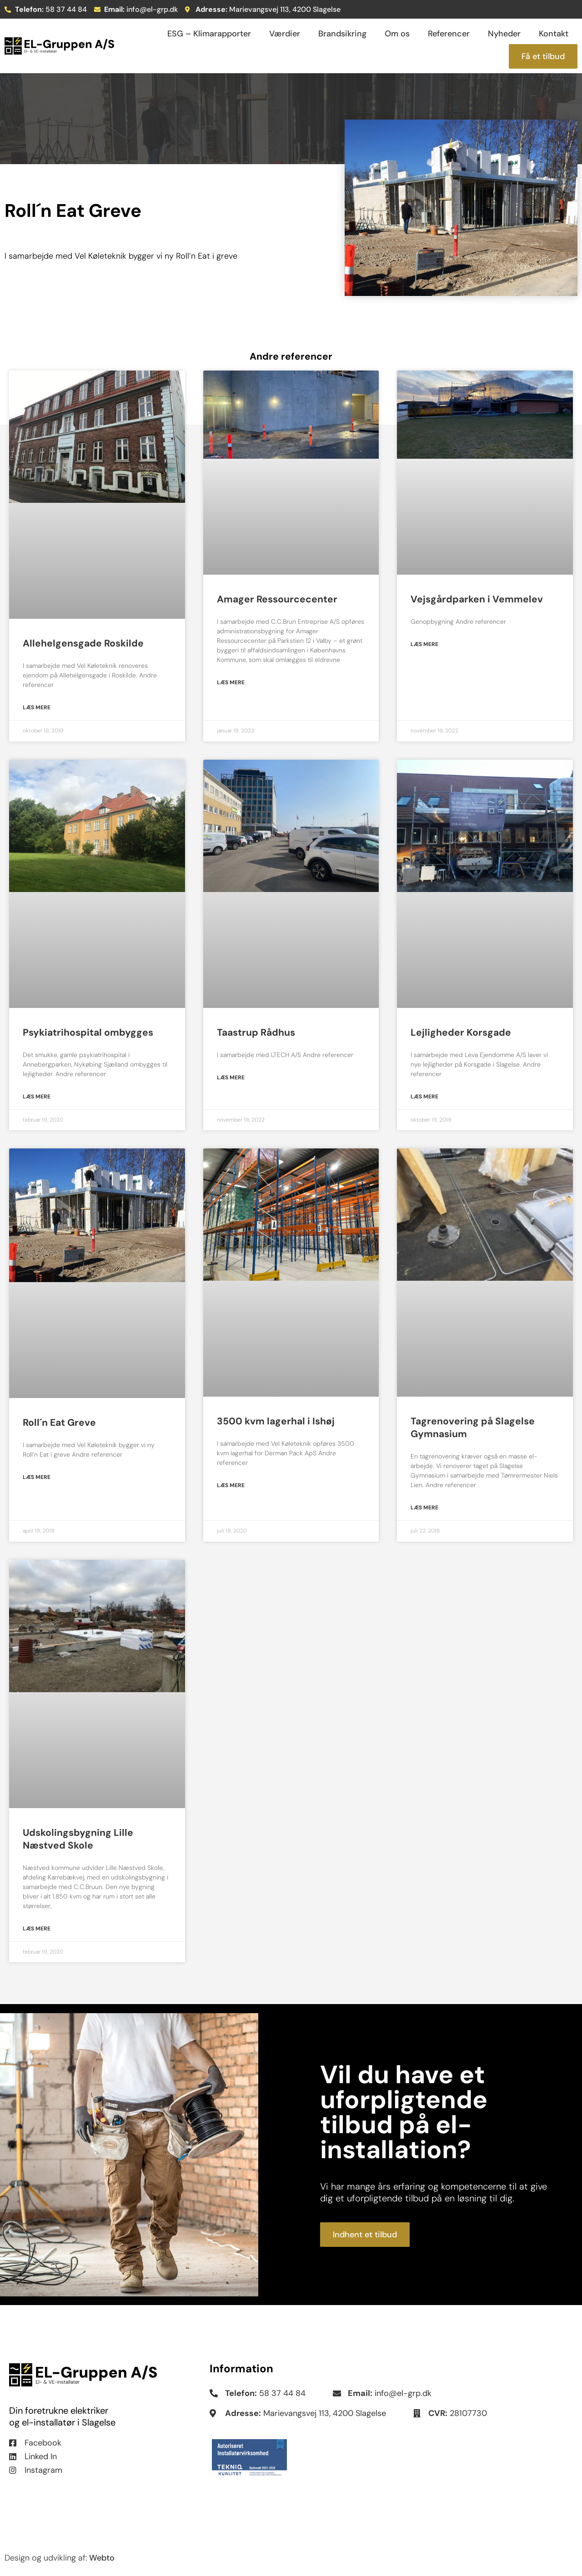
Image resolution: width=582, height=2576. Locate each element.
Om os (397, 33)
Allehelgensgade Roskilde (83, 643)
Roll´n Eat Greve (59, 1422)
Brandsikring (342, 33)
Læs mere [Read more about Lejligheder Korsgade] (424, 1096)
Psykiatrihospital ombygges (88, 1032)
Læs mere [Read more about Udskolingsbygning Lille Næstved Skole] (36, 1928)
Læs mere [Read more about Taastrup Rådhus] (231, 1077)
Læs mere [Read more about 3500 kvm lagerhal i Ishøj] (231, 1485)
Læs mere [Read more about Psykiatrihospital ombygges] (36, 1096)
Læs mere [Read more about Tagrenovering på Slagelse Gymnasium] (424, 1507)
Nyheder (504, 33)
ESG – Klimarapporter (209, 33)
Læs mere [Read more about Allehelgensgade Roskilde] (36, 707)
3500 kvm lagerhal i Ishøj (276, 1421)
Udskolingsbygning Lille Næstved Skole (78, 1839)
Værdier (284, 33)
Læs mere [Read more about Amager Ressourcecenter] (231, 682)
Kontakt (553, 33)
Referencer (449, 33)
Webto (102, 2557)
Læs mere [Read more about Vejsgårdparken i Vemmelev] (424, 644)
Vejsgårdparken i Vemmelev (477, 599)
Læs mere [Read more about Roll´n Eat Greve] (36, 1477)
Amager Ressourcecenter (277, 599)
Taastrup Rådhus (256, 1032)
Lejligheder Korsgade (461, 1032)
